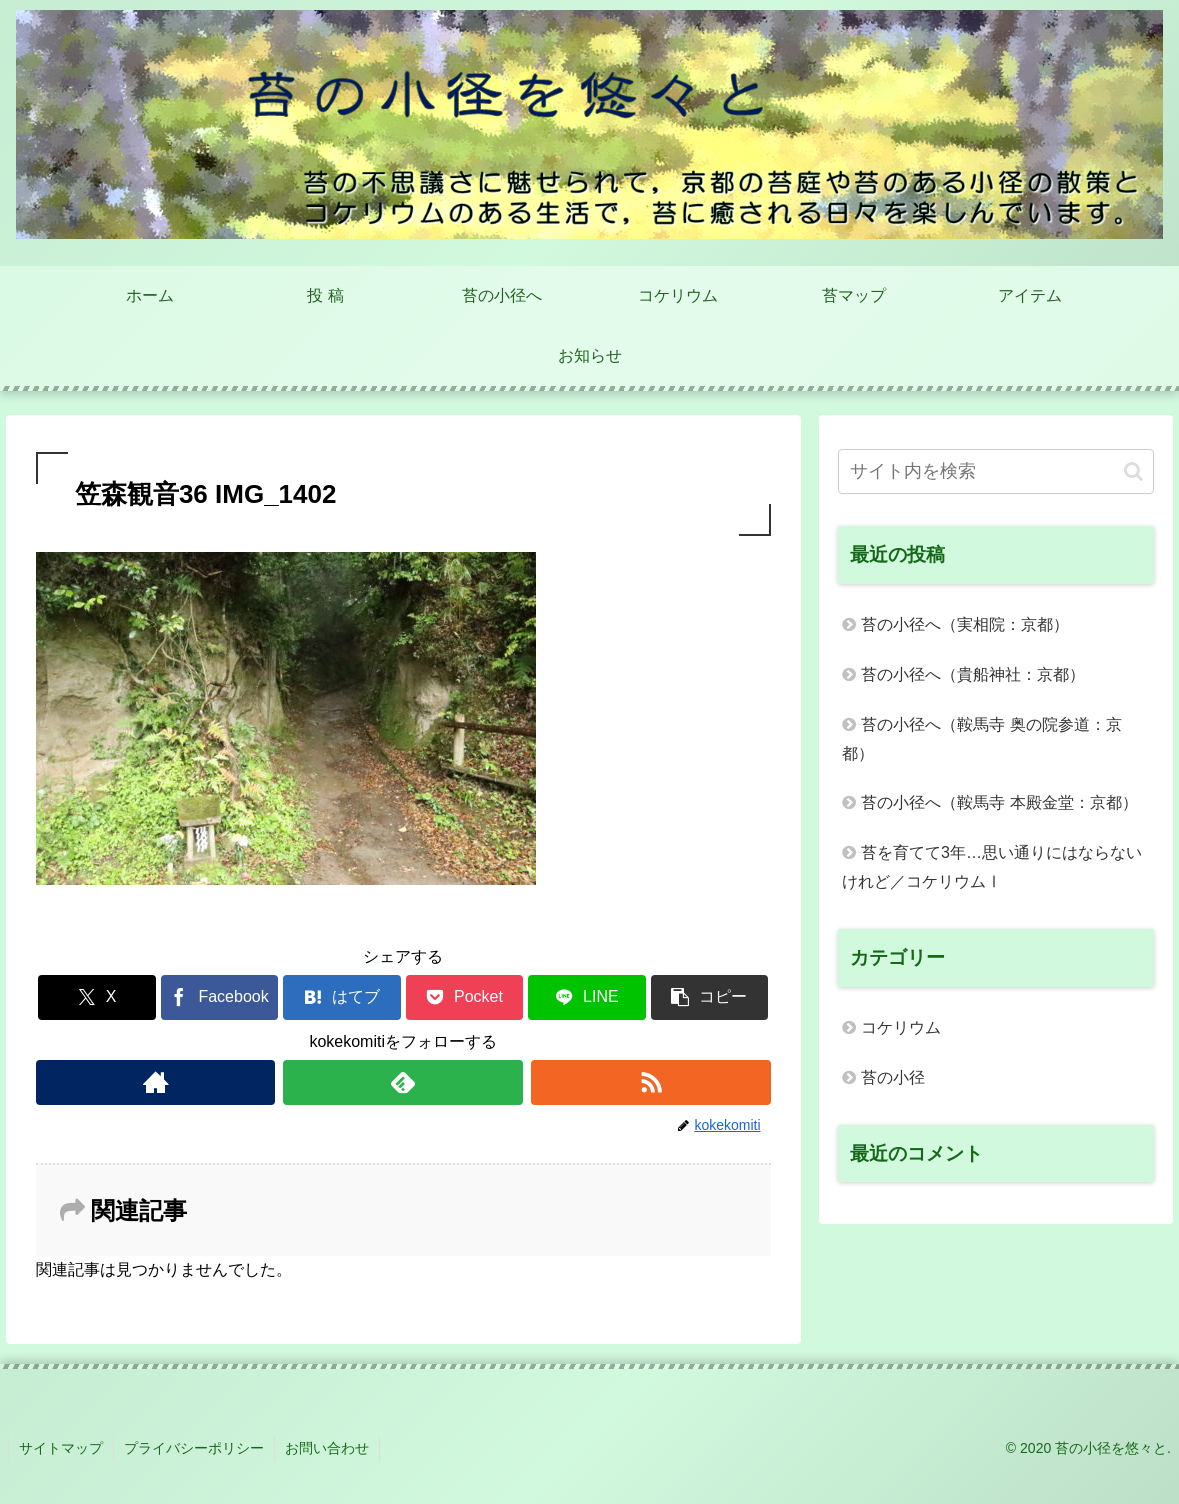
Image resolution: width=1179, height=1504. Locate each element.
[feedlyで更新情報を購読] (403, 1082)
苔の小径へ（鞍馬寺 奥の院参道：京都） (981, 739)
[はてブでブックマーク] (342, 997)
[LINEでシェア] (587, 997)
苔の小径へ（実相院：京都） (965, 624)
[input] (996, 471)
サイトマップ (61, 1448)
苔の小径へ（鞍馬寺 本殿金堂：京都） (999, 802)
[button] (710, 997)
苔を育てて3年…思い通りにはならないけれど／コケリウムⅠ (992, 867)
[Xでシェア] (97, 997)
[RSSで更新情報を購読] (651, 1082)
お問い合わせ (327, 1448)
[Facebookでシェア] (220, 997)
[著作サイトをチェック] (156, 1082)
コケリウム (901, 1027)
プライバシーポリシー (194, 1448)
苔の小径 (893, 1077)
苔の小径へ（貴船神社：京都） (973, 674)
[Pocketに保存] (465, 997)
